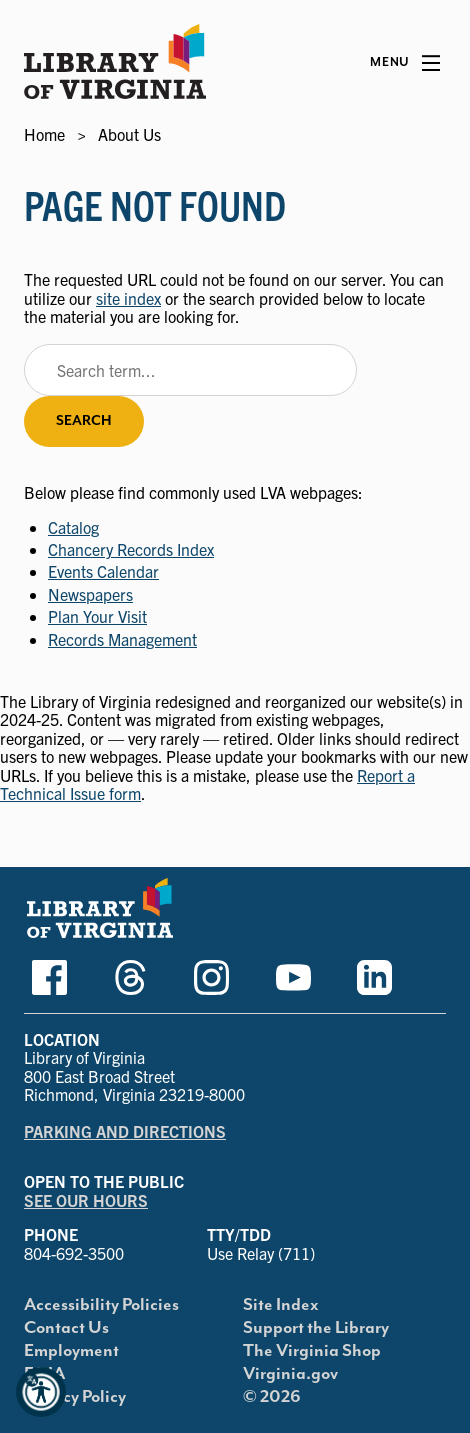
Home (44, 134)
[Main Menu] (405, 63)
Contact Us (66, 1328)
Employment (71, 1351)
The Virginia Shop (312, 1351)
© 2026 (272, 1397)
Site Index (281, 1305)
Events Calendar (103, 571)
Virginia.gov (290, 1374)
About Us (129, 134)
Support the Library (316, 1328)
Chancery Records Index (131, 549)
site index (128, 298)
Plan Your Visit (97, 616)
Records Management (122, 639)
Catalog (73, 527)
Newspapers (90, 594)
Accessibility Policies (101, 1305)
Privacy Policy (75, 1397)
